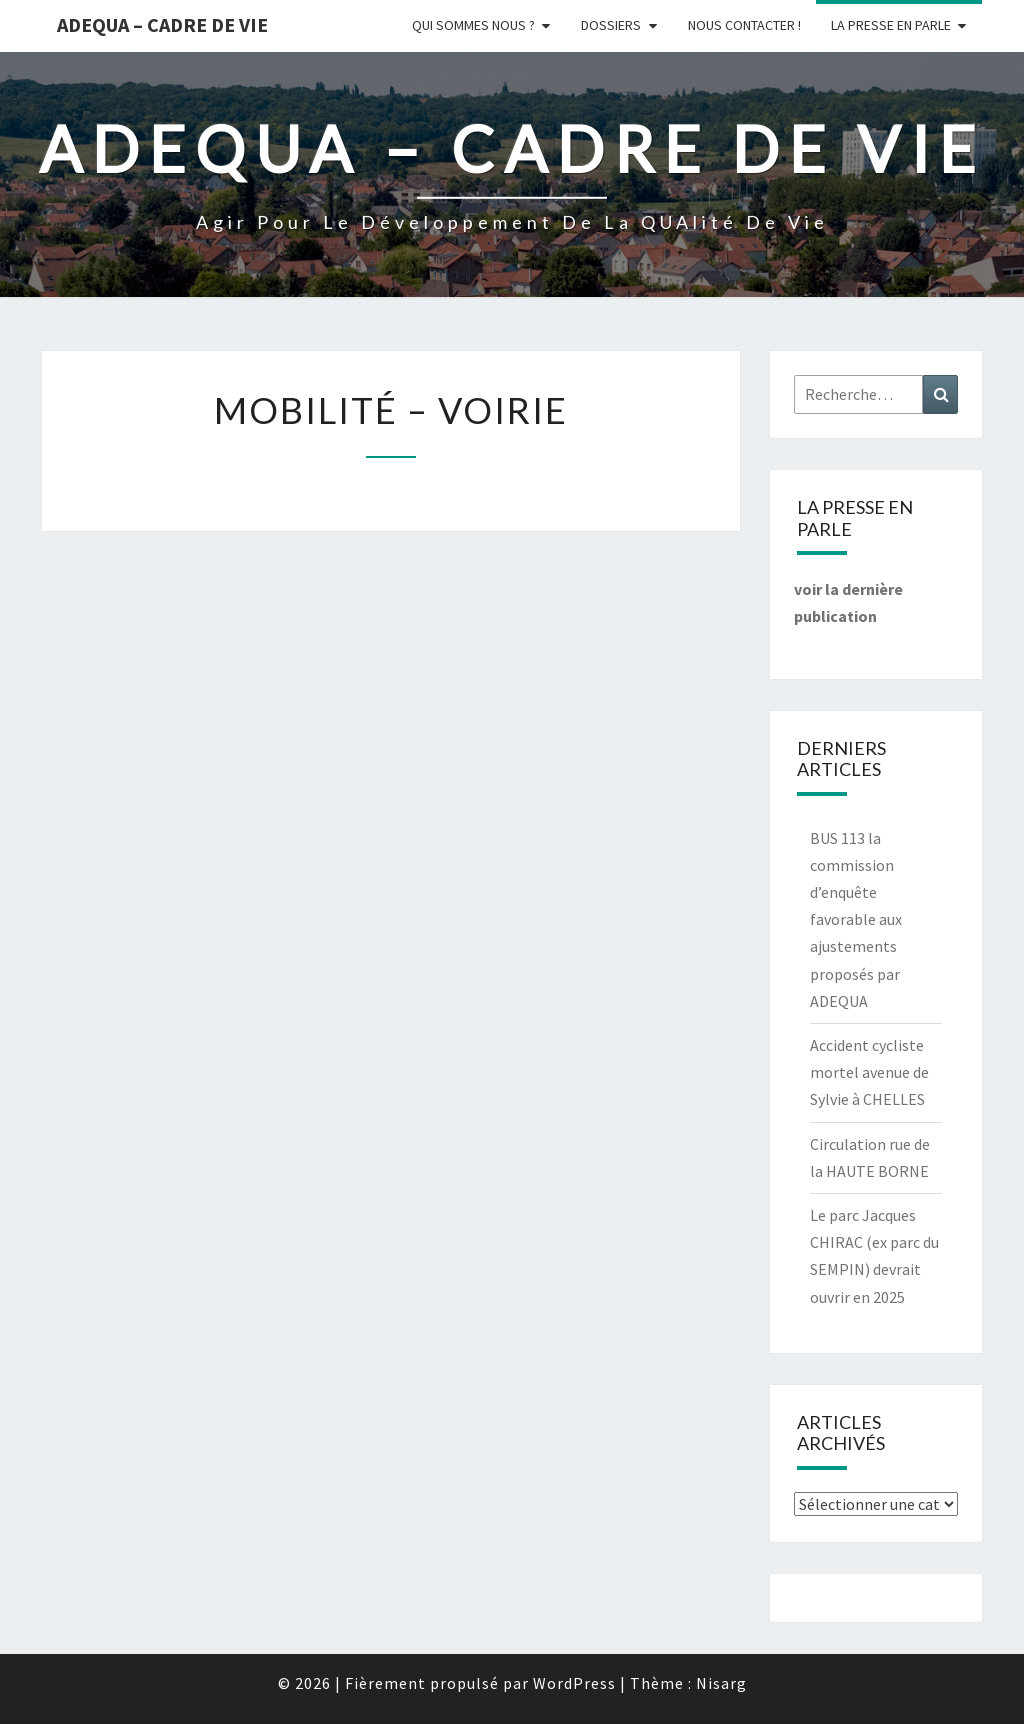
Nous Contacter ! (744, 25)
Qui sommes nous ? (473, 25)
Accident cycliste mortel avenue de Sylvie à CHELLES (869, 1072)
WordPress (574, 1683)
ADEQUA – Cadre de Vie (162, 24)
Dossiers (611, 25)
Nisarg (721, 1683)
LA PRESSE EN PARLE (891, 25)
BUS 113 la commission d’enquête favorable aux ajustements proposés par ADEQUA (856, 919)
